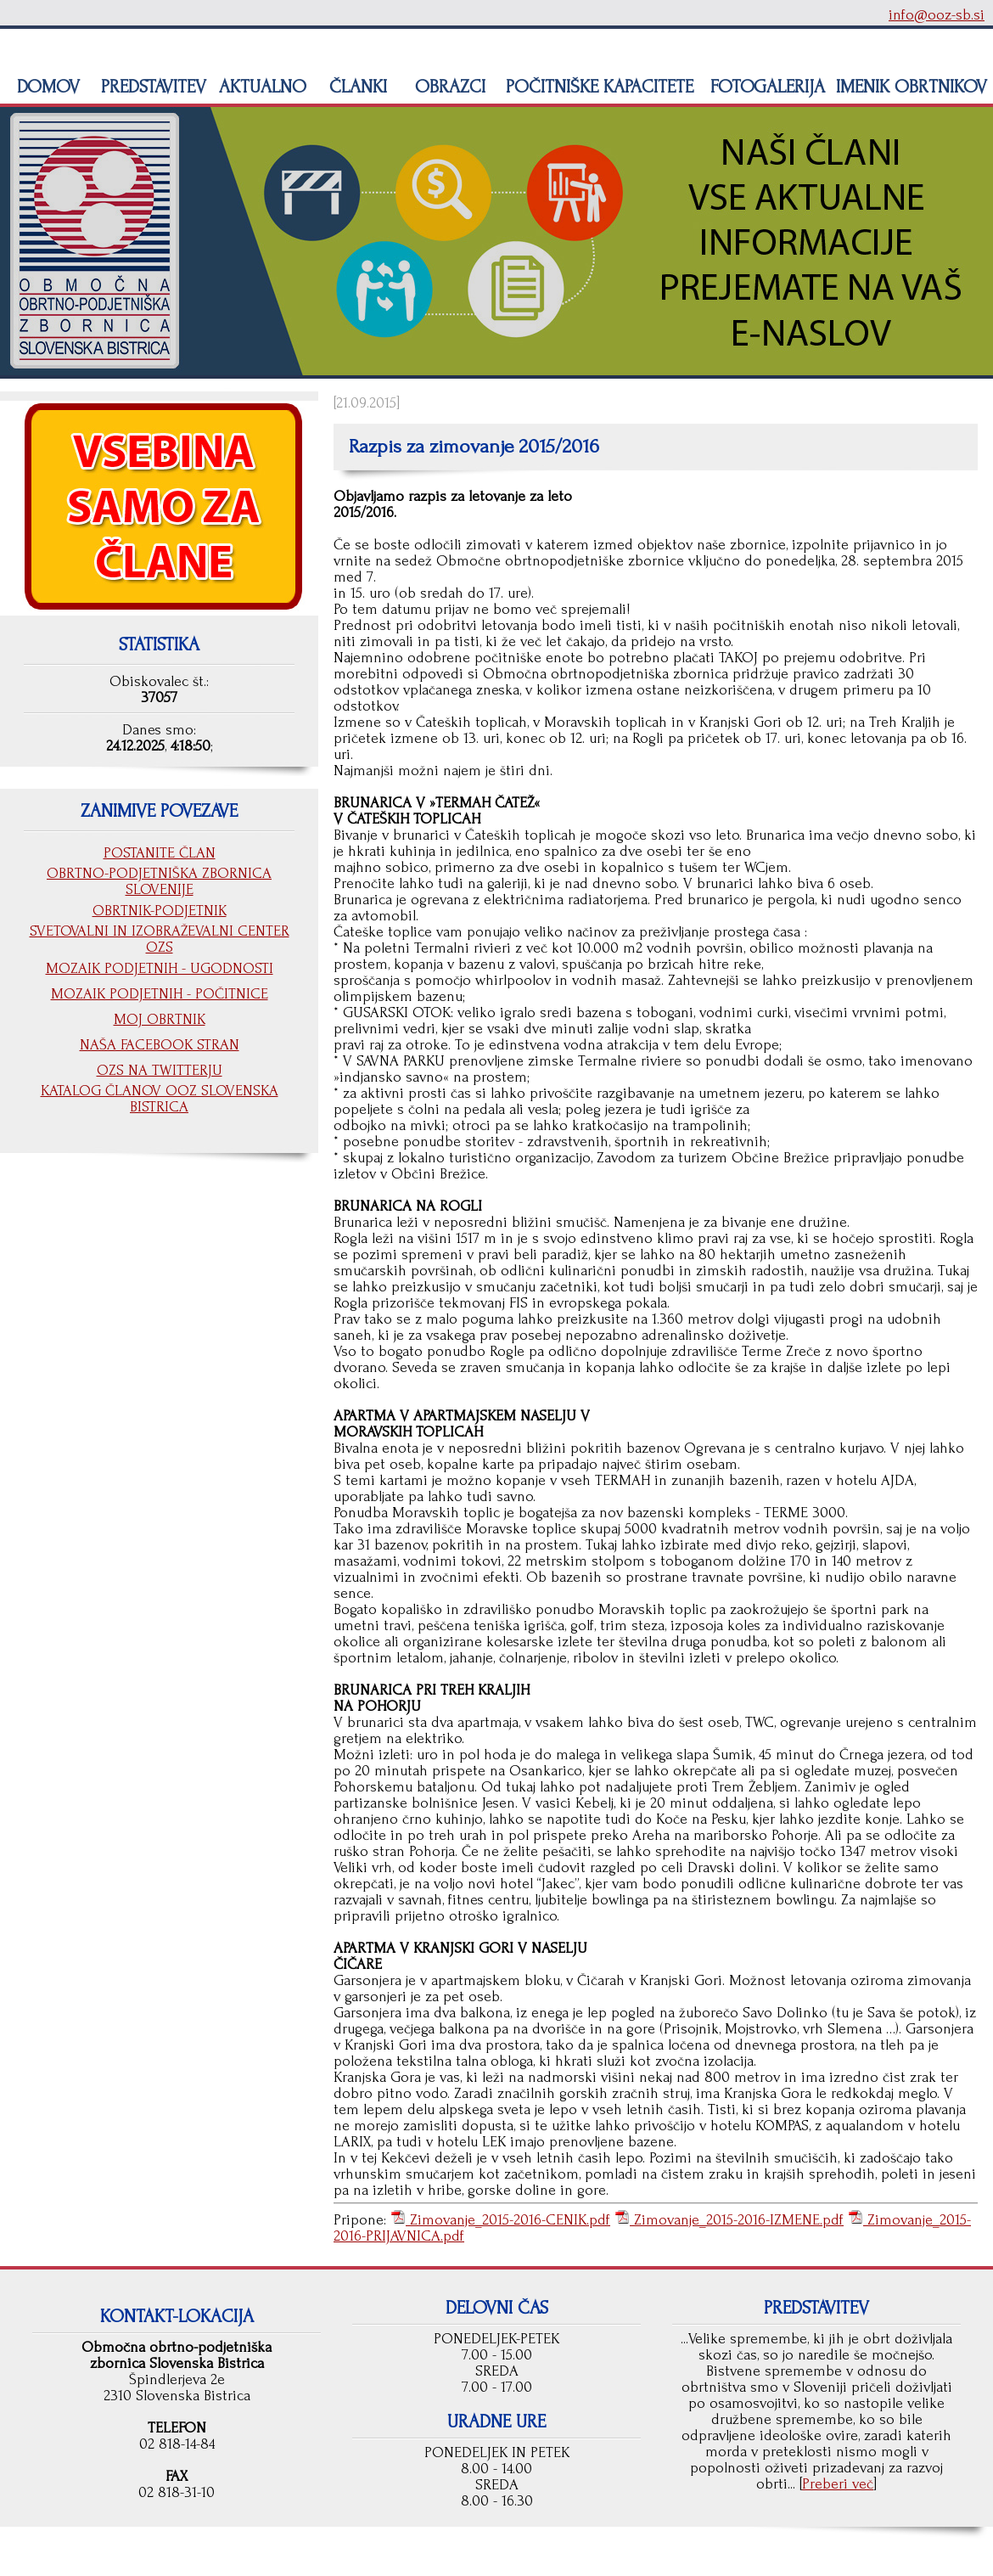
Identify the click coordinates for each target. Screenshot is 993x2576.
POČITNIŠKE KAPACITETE (597, 86)
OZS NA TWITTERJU (159, 1070)
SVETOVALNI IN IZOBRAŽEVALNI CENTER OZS (159, 939)
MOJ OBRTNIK (159, 1019)
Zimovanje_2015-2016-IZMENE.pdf (737, 2220)
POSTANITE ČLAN (160, 853)
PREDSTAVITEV (151, 86)
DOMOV (46, 86)
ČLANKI (355, 86)
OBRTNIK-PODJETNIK (160, 911)
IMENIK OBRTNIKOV (911, 86)
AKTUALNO (260, 86)
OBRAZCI (447, 86)
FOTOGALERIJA (765, 86)
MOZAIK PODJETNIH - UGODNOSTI (159, 968)
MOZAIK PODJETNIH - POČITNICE (159, 994)
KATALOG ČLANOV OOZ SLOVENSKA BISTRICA (159, 1099)
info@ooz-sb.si (937, 15)
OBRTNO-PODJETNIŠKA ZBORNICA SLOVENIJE (159, 881)
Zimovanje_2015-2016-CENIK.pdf (508, 2220)
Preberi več (837, 2484)
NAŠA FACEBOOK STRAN (159, 1045)
